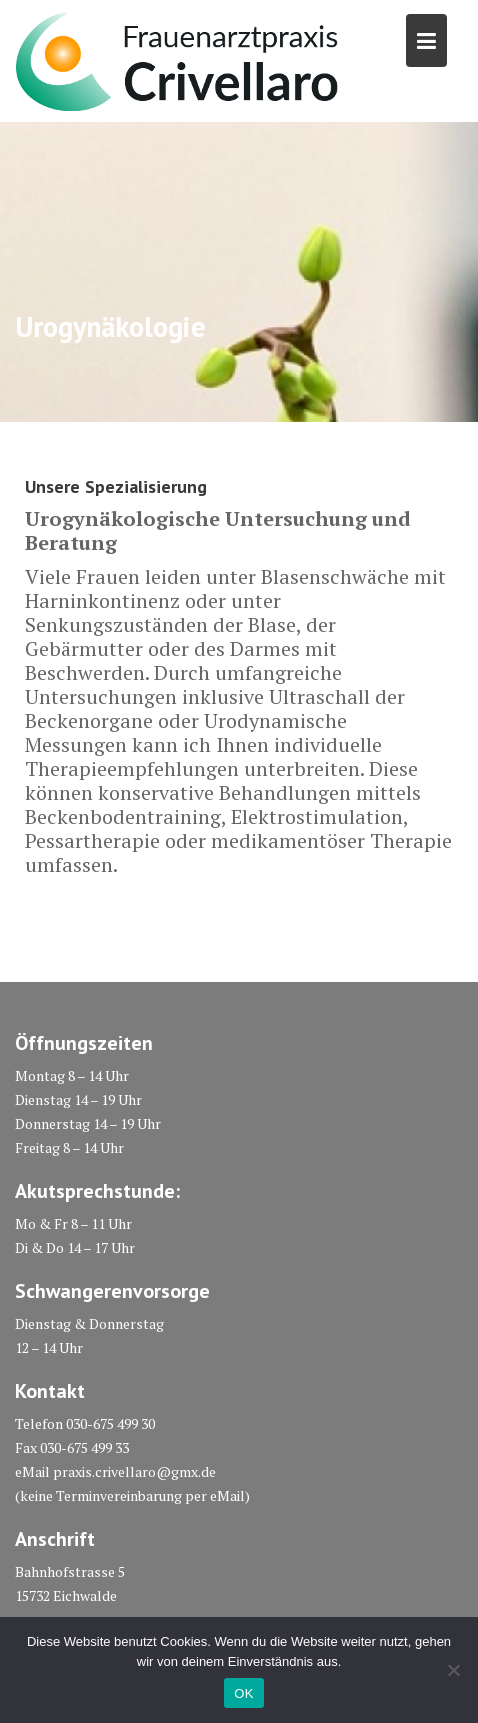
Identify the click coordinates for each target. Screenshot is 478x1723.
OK (243, 1693)
